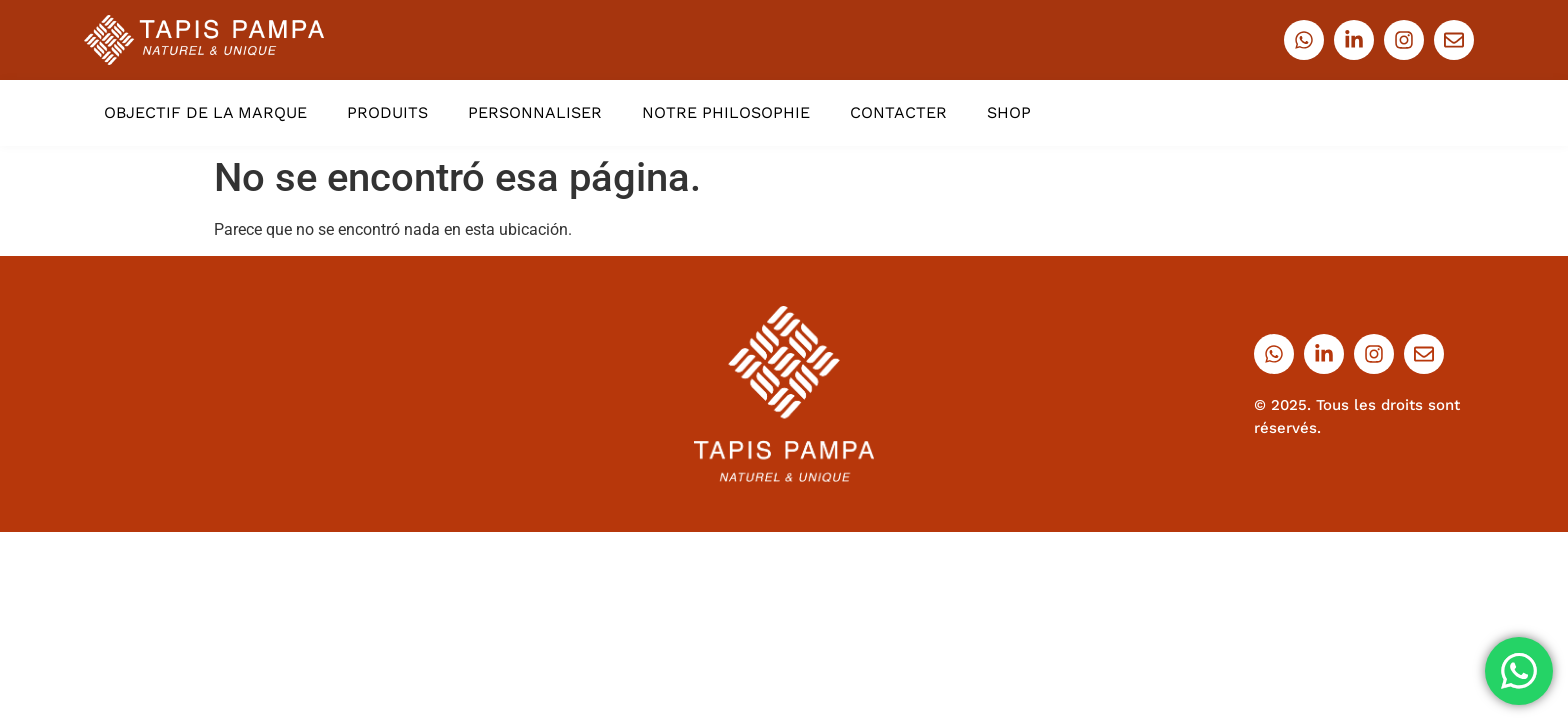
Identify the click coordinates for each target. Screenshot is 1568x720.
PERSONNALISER (535, 112)
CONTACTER (898, 112)
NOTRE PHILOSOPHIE (726, 112)
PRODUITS (387, 112)
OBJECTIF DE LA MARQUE (205, 112)
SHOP (1009, 112)
